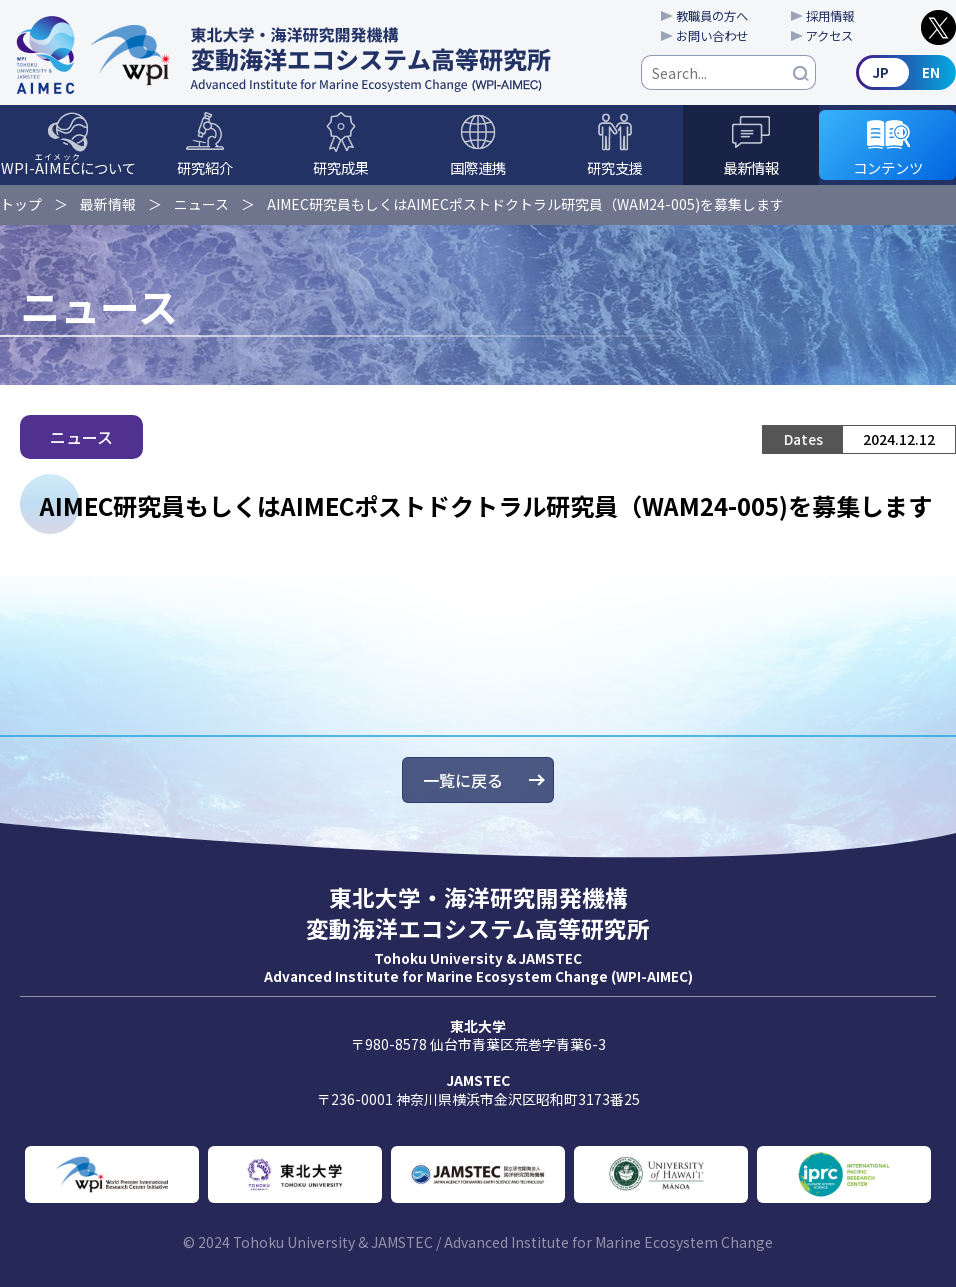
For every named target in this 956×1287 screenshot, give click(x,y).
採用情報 (830, 16)
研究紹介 (205, 167)
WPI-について (68, 165)
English (906, 72)
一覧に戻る (463, 780)
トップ (21, 204)
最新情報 (751, 167)
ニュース (201, 204)
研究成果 (341, 167)
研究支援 (615, 167)
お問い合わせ (712, 36)
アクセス (829, 36)
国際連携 (478, 167)
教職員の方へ (712, 16)
